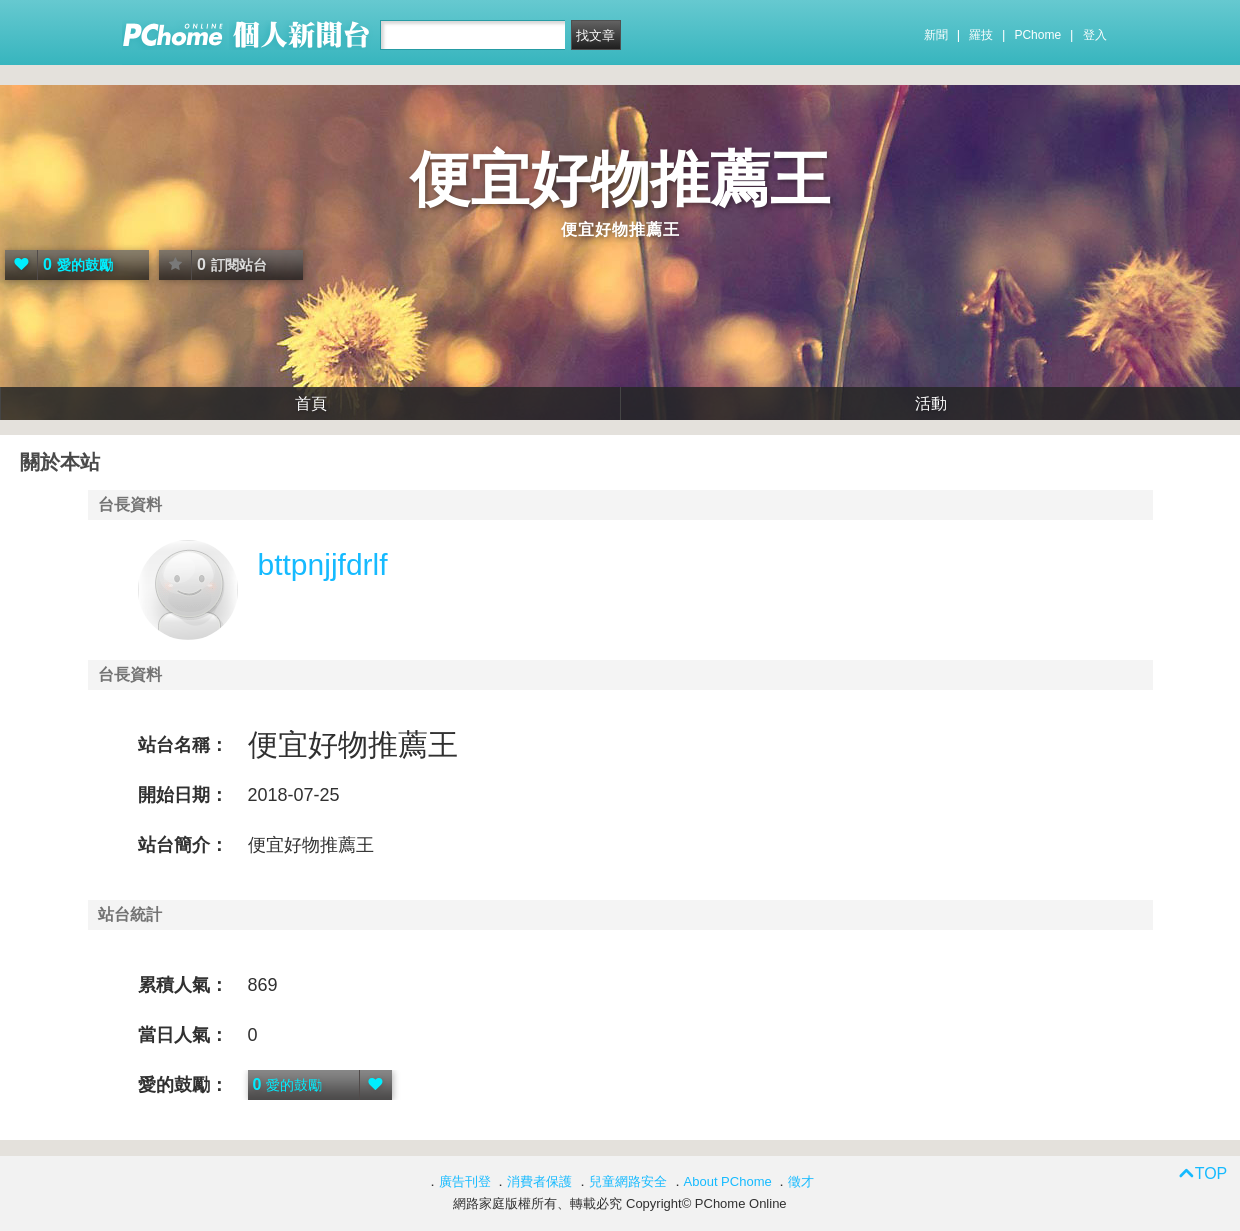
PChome (1037, 35)
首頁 (311, 403)
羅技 (981, 35)
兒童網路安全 (628, 1181)
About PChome (728, 1181)
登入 (1095, 35)
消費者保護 (539, 1181)
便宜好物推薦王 (620, 179)
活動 (931, 403)
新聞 (936, 35)
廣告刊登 (465, 1181)
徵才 (801, 1181)
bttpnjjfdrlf (323, 564)
